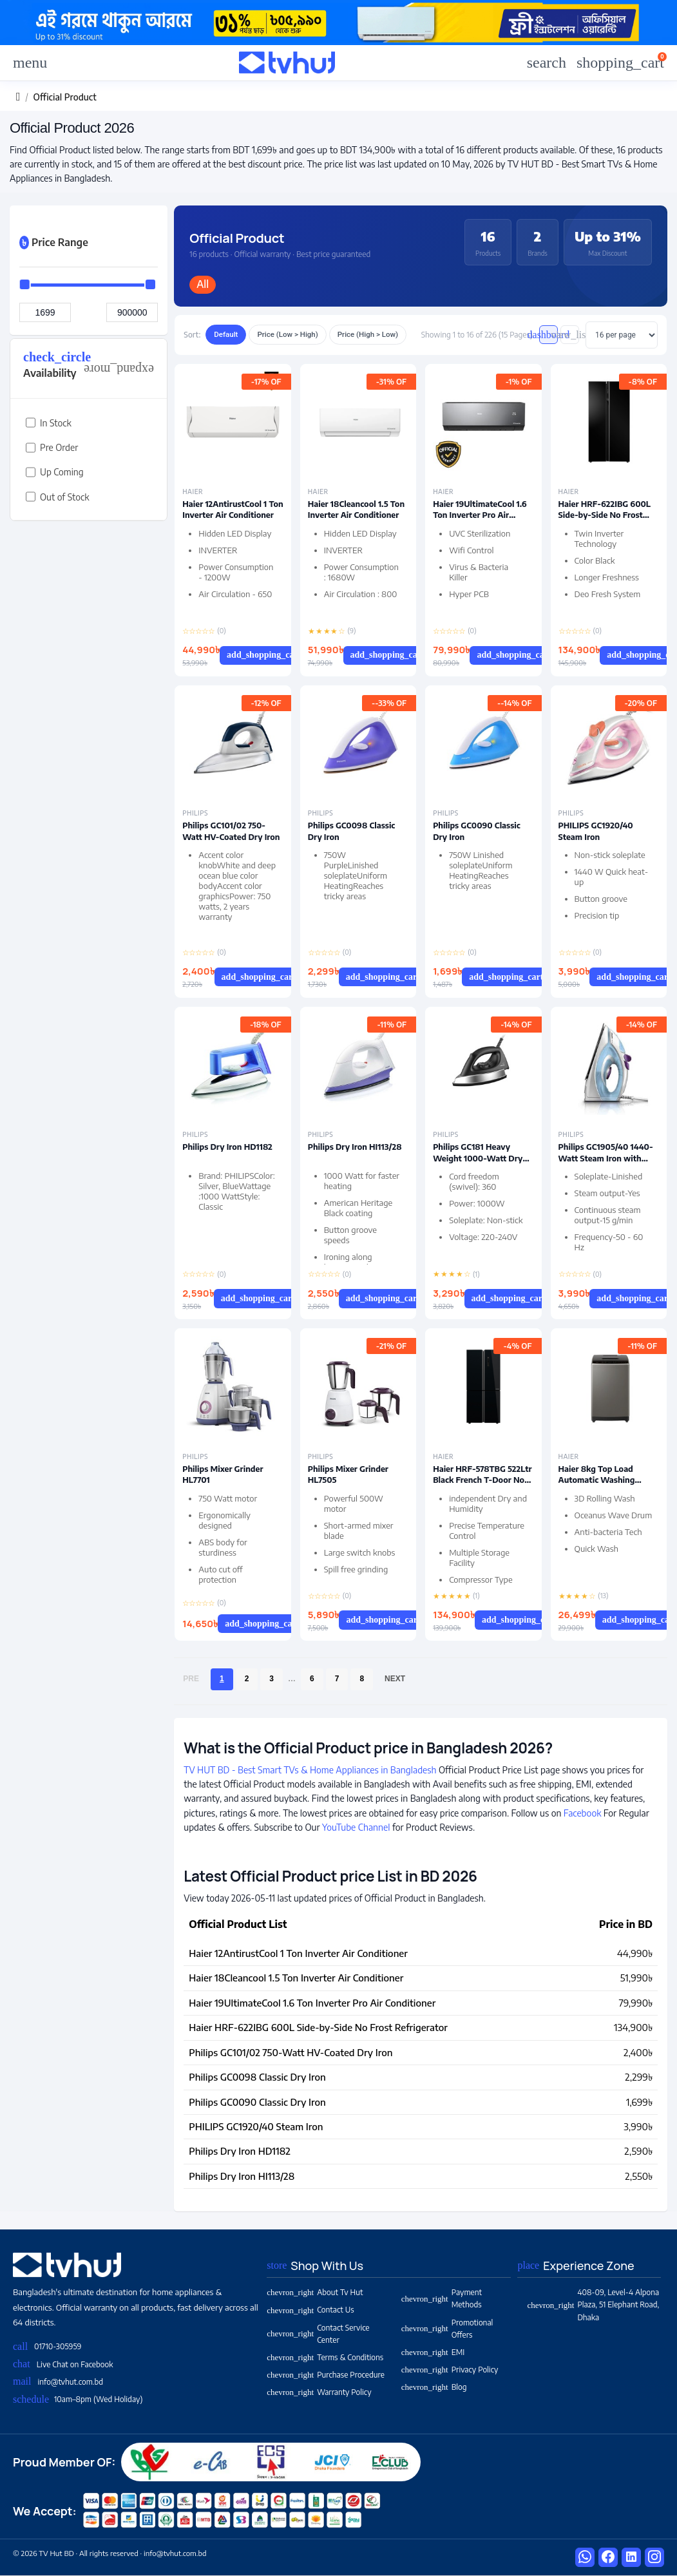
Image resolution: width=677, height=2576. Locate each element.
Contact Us (310, 2309)
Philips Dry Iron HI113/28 (355, 1146)
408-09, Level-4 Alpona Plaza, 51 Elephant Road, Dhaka (593, 2304)
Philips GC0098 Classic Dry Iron (257, 2077)
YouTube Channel (356, 1827)
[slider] (25, 284)
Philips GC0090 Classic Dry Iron (257, 2102)
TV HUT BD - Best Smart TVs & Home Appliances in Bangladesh (310, 1769)
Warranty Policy (319, 2392)
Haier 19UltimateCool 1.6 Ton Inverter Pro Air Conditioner (479, 515)
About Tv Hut (315, 2292)
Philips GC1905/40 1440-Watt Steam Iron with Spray (605, 1157)
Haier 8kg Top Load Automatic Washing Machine (596, 1480)
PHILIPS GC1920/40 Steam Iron (595, 831)
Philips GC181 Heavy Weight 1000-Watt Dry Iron (477, 1157)
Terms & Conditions (325, 2357)
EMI (432, 2352)
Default (226, 334)
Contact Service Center (318, 2334)
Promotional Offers (447, 2329)
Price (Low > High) (287, 334)
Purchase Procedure (326, 2375)
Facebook (583, 1813)
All (202, 284)
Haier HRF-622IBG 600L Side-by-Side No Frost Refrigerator (604, 515)
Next (395, 1678)
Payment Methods (441, 2298)
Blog (434, 2387)
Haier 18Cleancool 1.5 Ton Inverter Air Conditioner (356, 509)
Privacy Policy (450, 2369)
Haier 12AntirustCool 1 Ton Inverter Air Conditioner (232, 509)
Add (271, 655)
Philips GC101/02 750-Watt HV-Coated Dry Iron (231, 831)
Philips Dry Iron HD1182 (227, 1146)
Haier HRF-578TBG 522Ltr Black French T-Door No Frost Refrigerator (482, 1480)
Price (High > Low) (368, 334)
